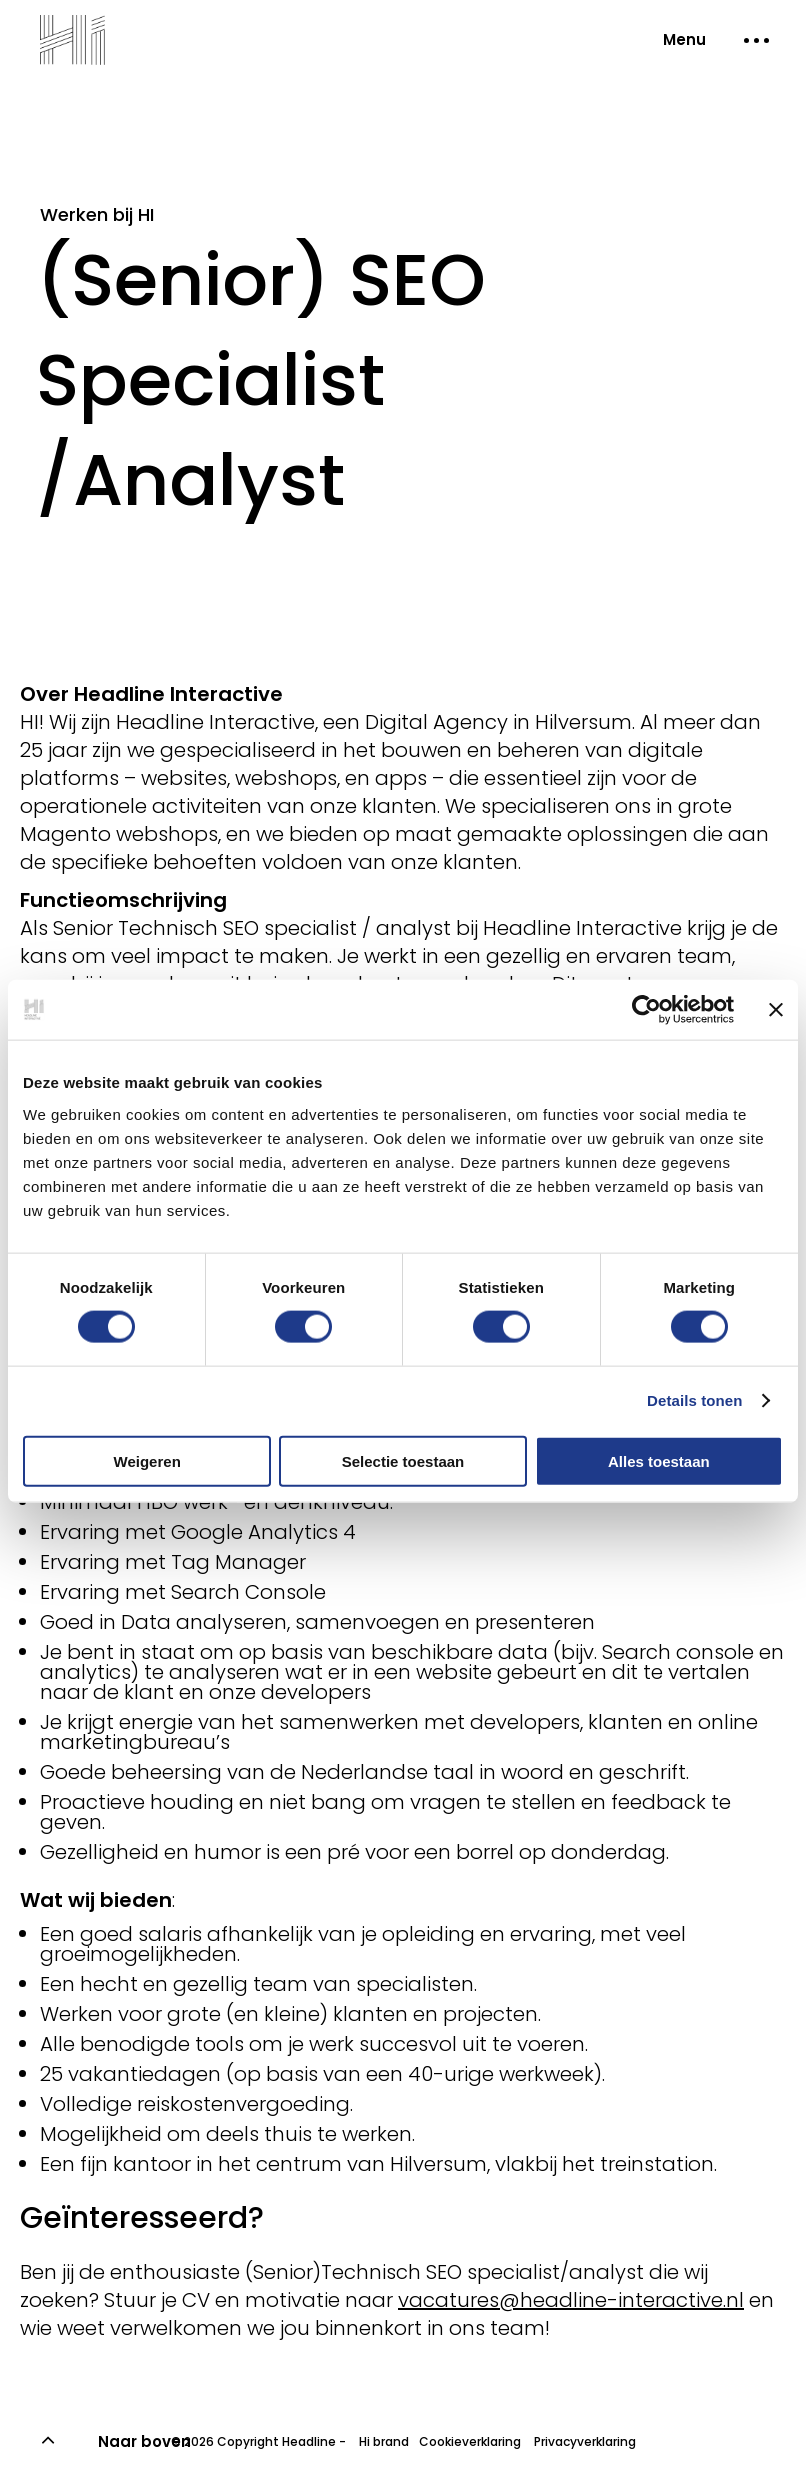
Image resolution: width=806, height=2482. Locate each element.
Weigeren (147, 1460)
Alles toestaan (659, 1460)
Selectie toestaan (403, 1460)
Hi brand (384, 2441)
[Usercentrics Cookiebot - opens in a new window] (646, 1010)
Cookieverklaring (470, 2441)
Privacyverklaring (583, 2441)
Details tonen (694, 1400)
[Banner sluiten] (776, 1010)
